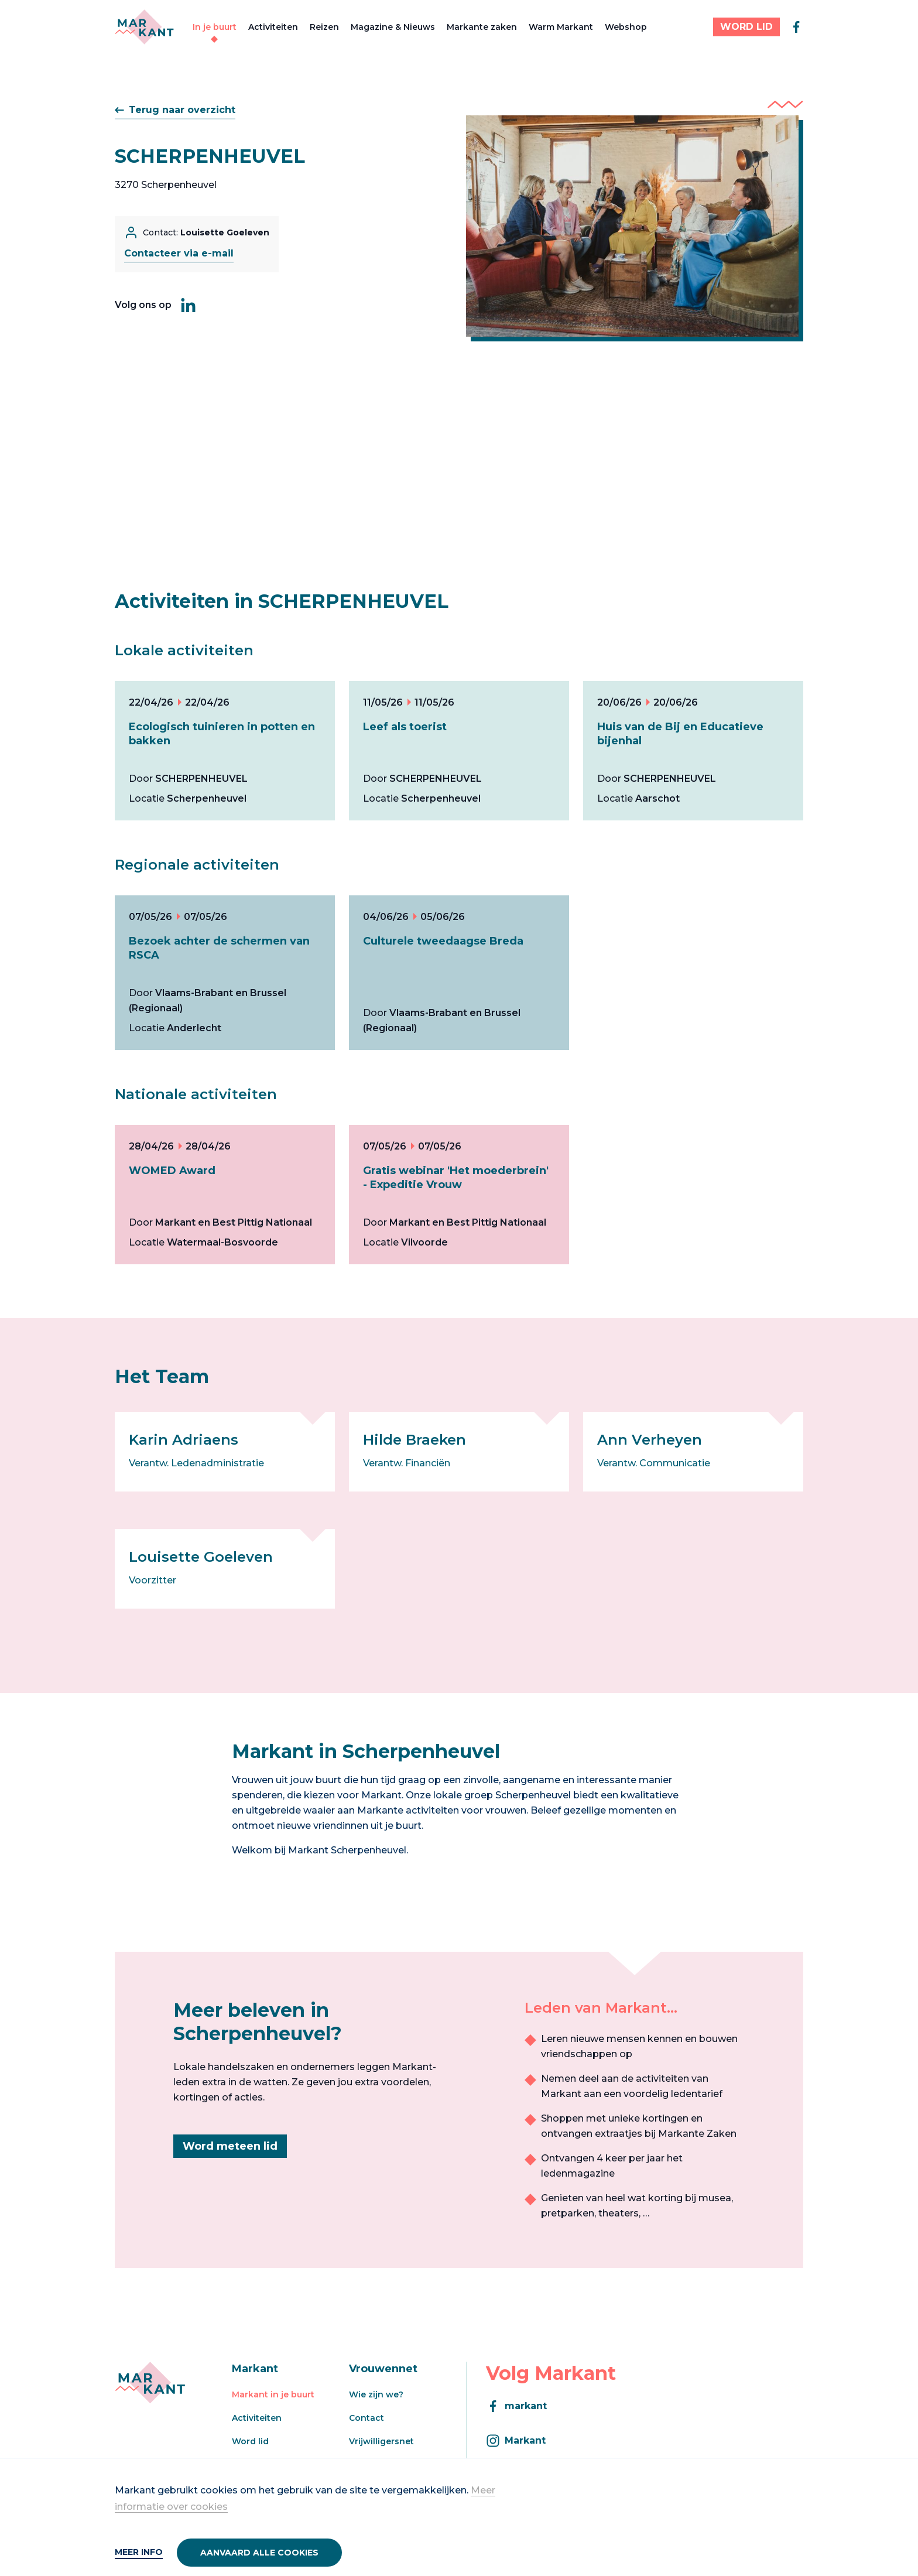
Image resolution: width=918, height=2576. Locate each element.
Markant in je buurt (273, 2394)
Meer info (139, 2552)
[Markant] (144, 27)
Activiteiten (273, 27)
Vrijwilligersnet (381, 2441)
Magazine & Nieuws (393, 27)
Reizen (324, 27)
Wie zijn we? (376, 2394)
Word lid (250, 2441)
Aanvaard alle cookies (259, 2552)
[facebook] (796, 27)
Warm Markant (561, 27)
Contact (366, 2418)
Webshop (626, 27)
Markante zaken (482, 27)
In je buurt (215, 27)
